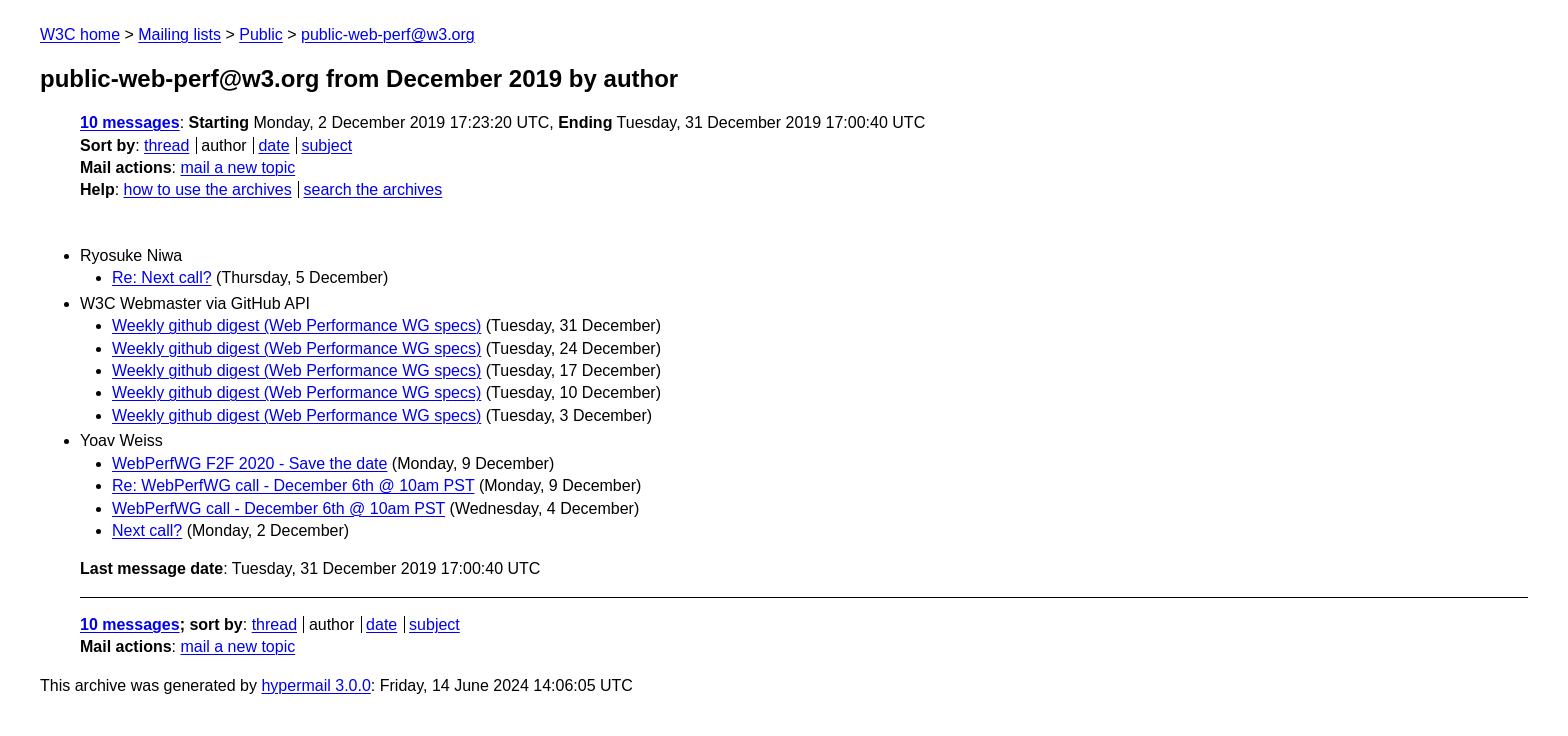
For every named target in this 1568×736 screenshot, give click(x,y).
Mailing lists (179, 34)
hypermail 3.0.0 (315, 685)
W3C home (80, 34)
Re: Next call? (162, 277)
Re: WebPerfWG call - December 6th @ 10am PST (293, 485)
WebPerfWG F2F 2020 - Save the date (249, 463)
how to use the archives (208, 189)
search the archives (373, 189)
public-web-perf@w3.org (388, 34)
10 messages (130, 122)
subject (326, 145)
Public (261, 34)
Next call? (147, 530)
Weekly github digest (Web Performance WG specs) (296, 325)
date (273, 145)
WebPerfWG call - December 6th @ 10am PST (278, 508)
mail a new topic (237, 167)
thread (166, 145)
